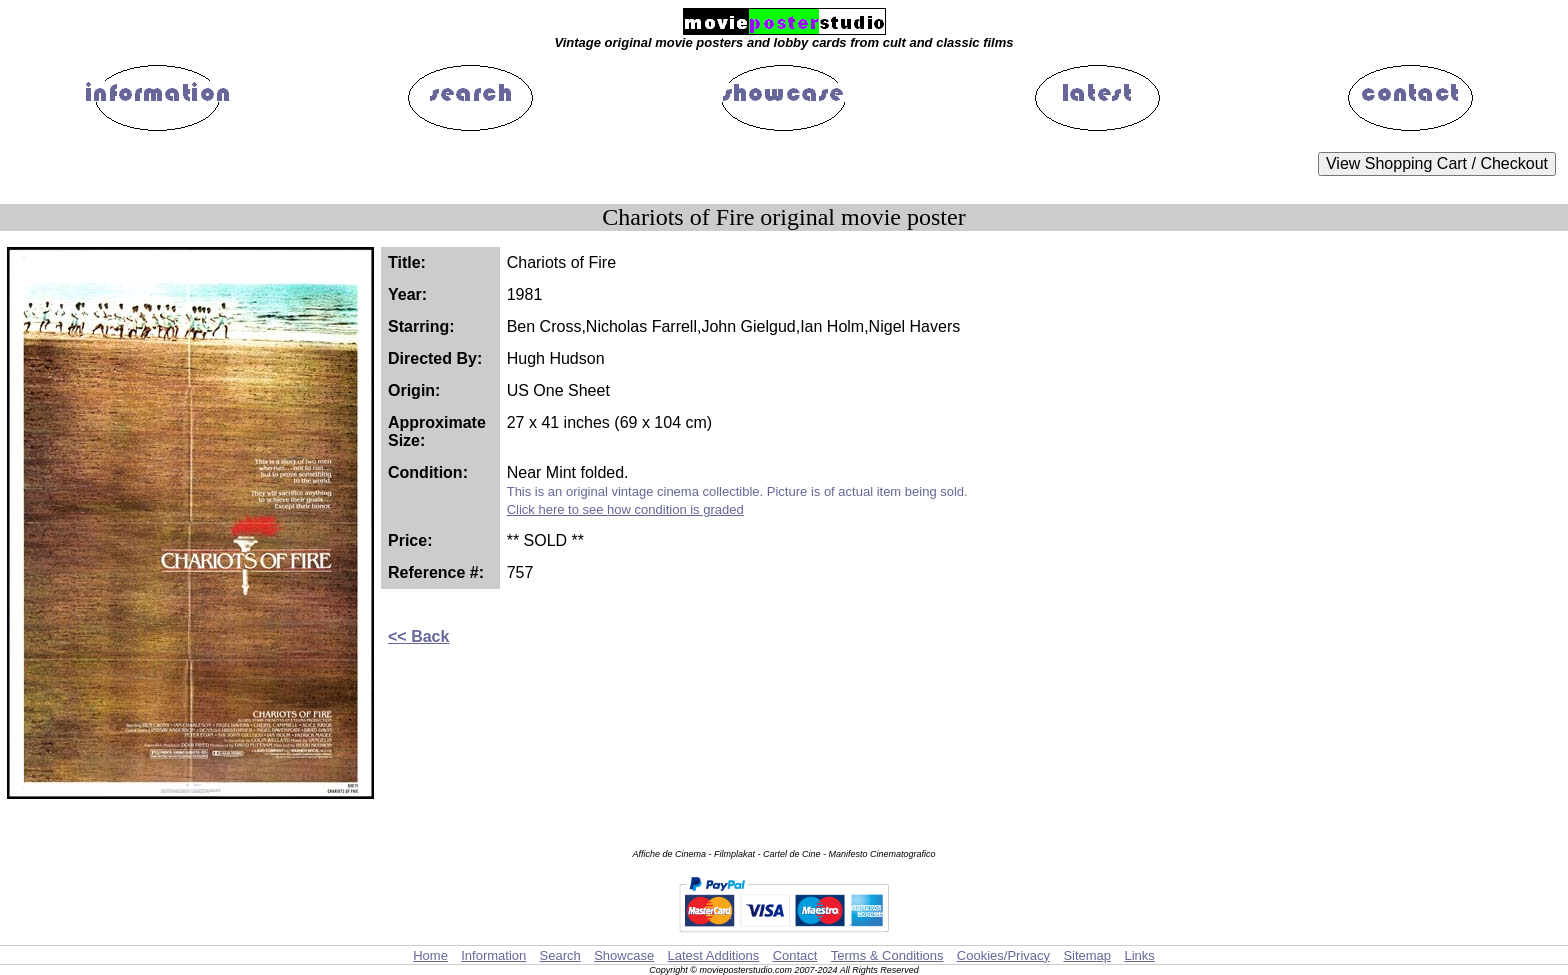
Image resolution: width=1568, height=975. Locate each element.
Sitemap (1087, 955)
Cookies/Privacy (1003, 955)
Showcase (624, 955)
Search (560, 955)
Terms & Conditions (887, 955)
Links (1139, 955)
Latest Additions (713, 955)
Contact (795, 955)
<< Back (418, 636)
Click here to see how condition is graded (625, 509)
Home (430, 955)
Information (493, 955)
